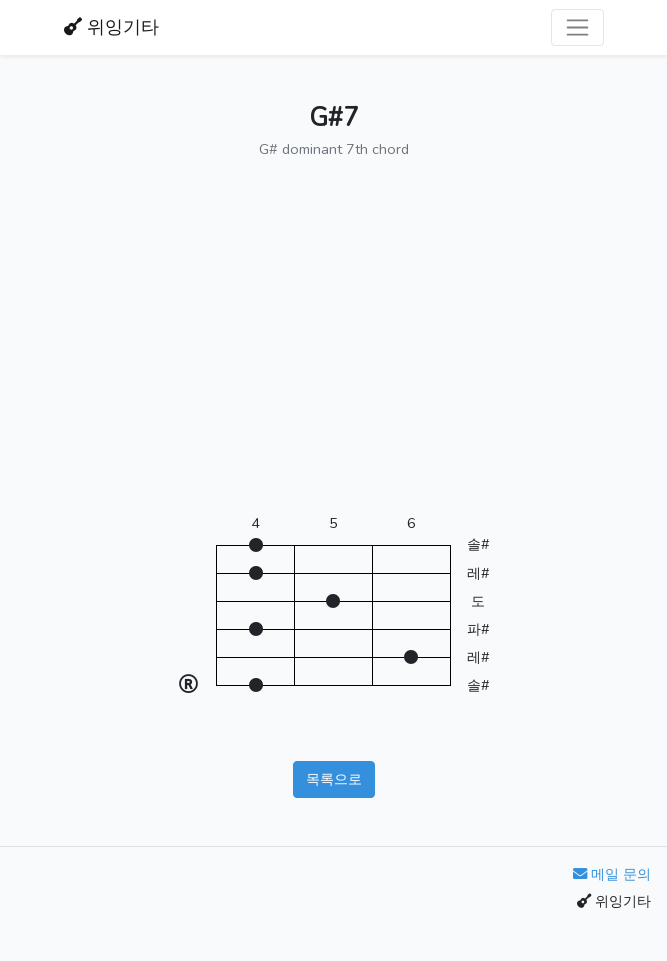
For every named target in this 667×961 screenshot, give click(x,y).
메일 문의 (612, 874)
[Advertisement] (334, 347)
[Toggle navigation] (577, 27)
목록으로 (334, 779)
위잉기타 (111, 27)
